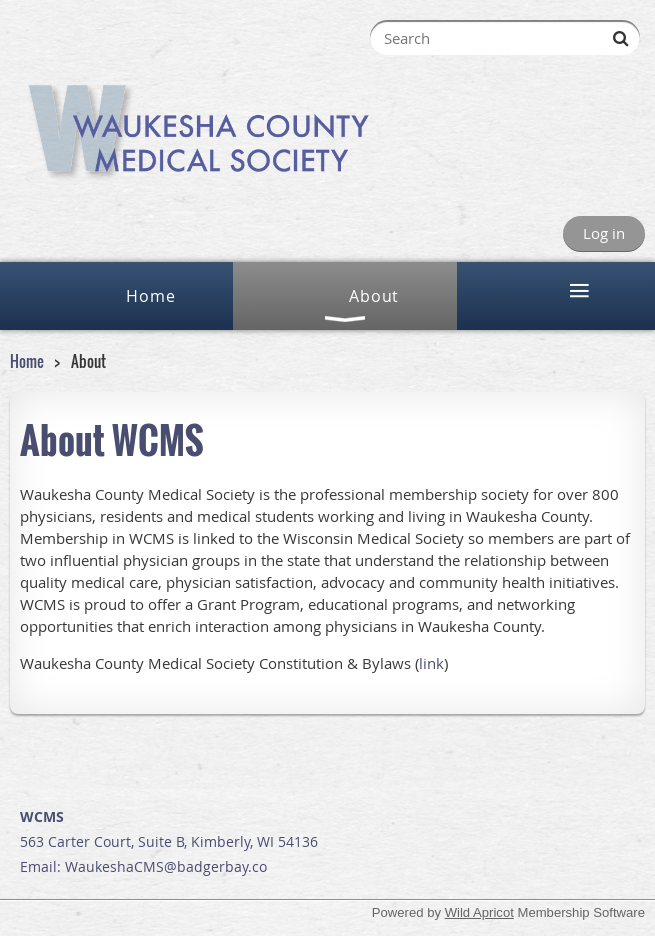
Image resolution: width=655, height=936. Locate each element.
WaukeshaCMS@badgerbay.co (166, 866)
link (431, 663)
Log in (604, 233)
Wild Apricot (479, 912)
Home (27, 361)
